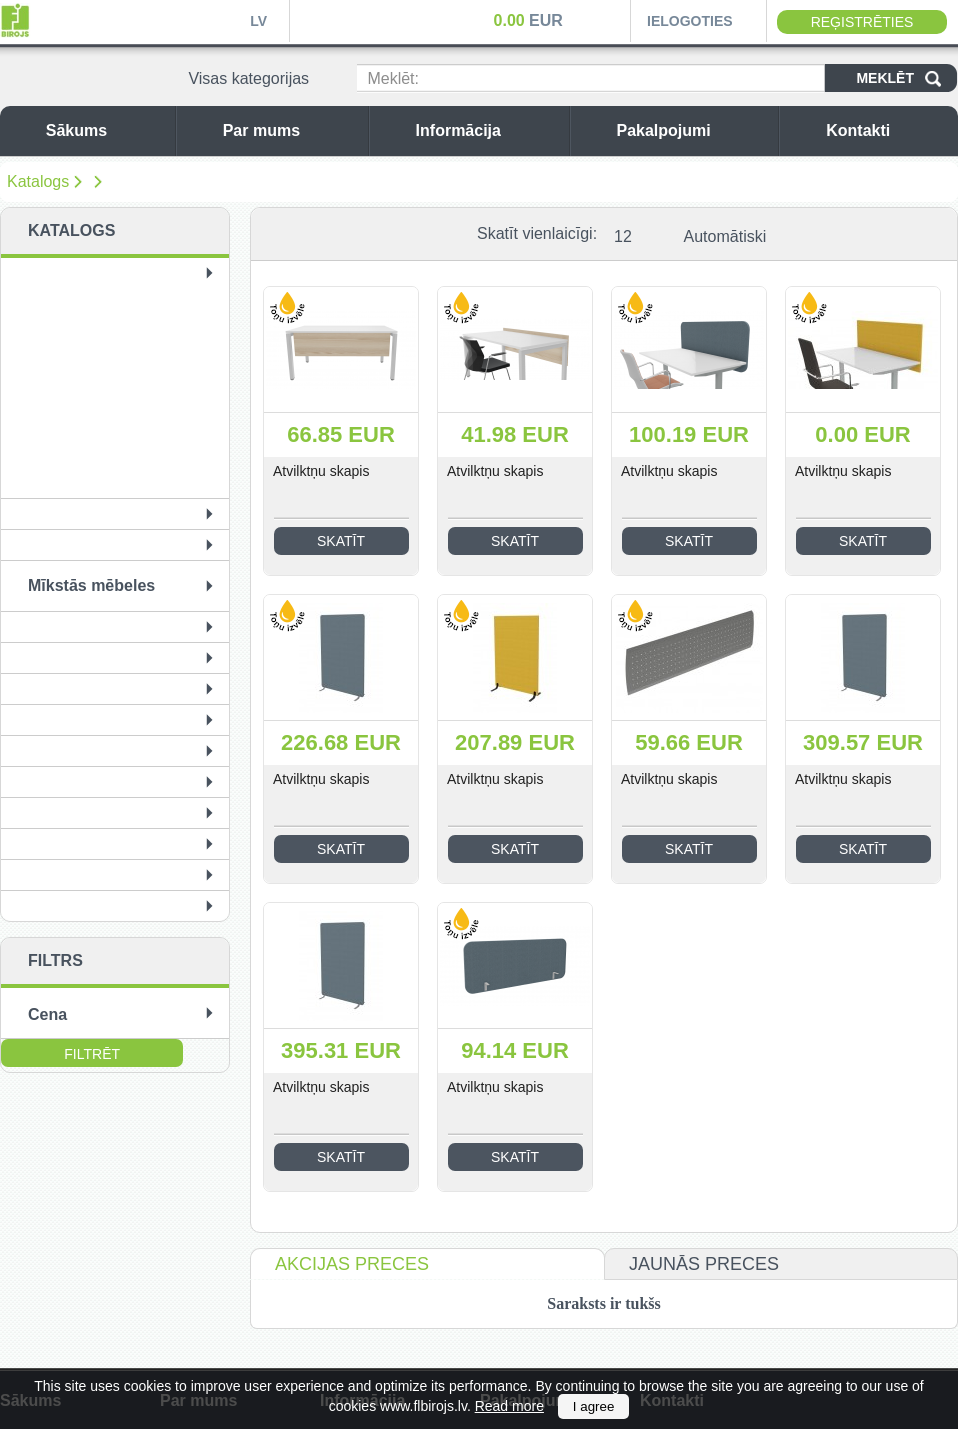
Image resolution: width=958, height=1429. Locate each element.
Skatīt (341, 541)
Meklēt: (393, 78)
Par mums (290, 130)
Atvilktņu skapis (321, 471)
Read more (509, 1406)
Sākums (105, 130)
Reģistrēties (862, 22)
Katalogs (38, 181)
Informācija (487, 130)
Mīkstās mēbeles (91, 585)
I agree (594, 1406)
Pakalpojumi (692, 130)
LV (258, 21)
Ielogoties (690, 21)
